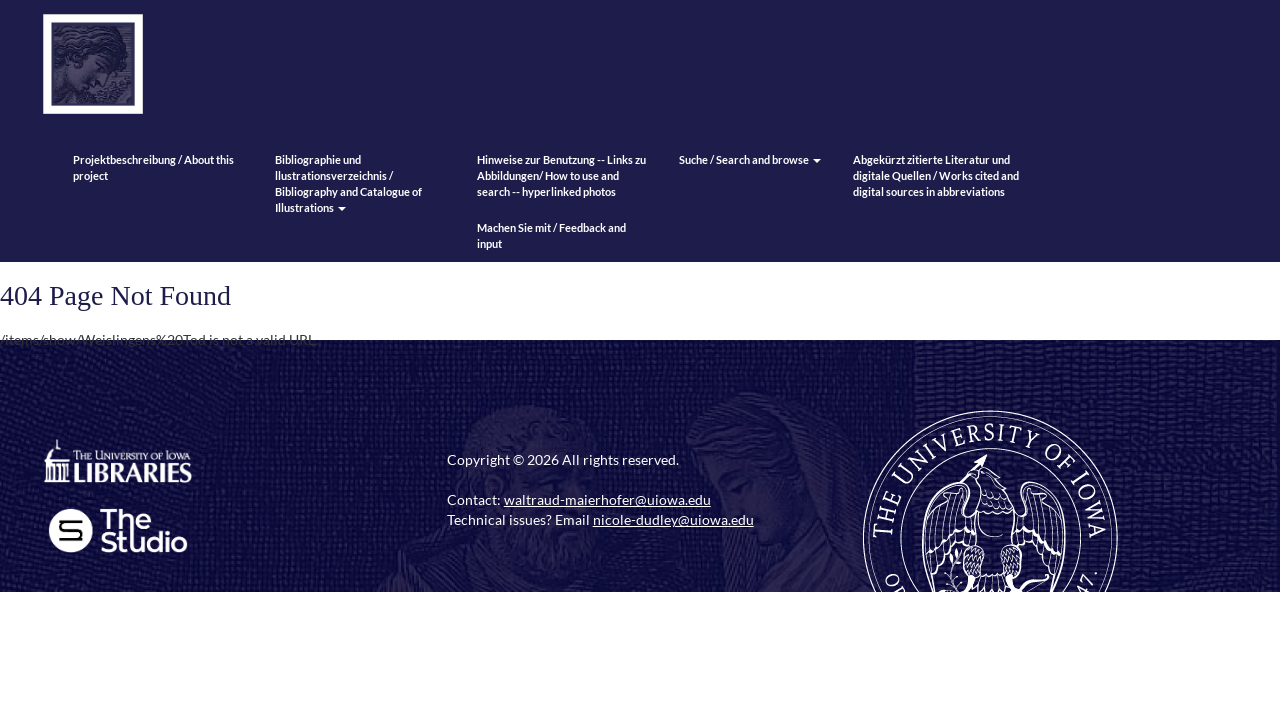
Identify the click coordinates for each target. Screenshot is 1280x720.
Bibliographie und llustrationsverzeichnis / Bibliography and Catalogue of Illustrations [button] (348, 183)
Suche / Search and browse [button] (750, 159)
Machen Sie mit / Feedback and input (551, 235)
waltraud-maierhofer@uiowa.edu (607, 499)
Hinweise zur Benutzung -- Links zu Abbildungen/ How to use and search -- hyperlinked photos (561, 175)
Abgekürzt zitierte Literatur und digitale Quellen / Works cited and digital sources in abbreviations (936, 175)
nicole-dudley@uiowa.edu (673, 519)
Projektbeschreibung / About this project (153, 167)
